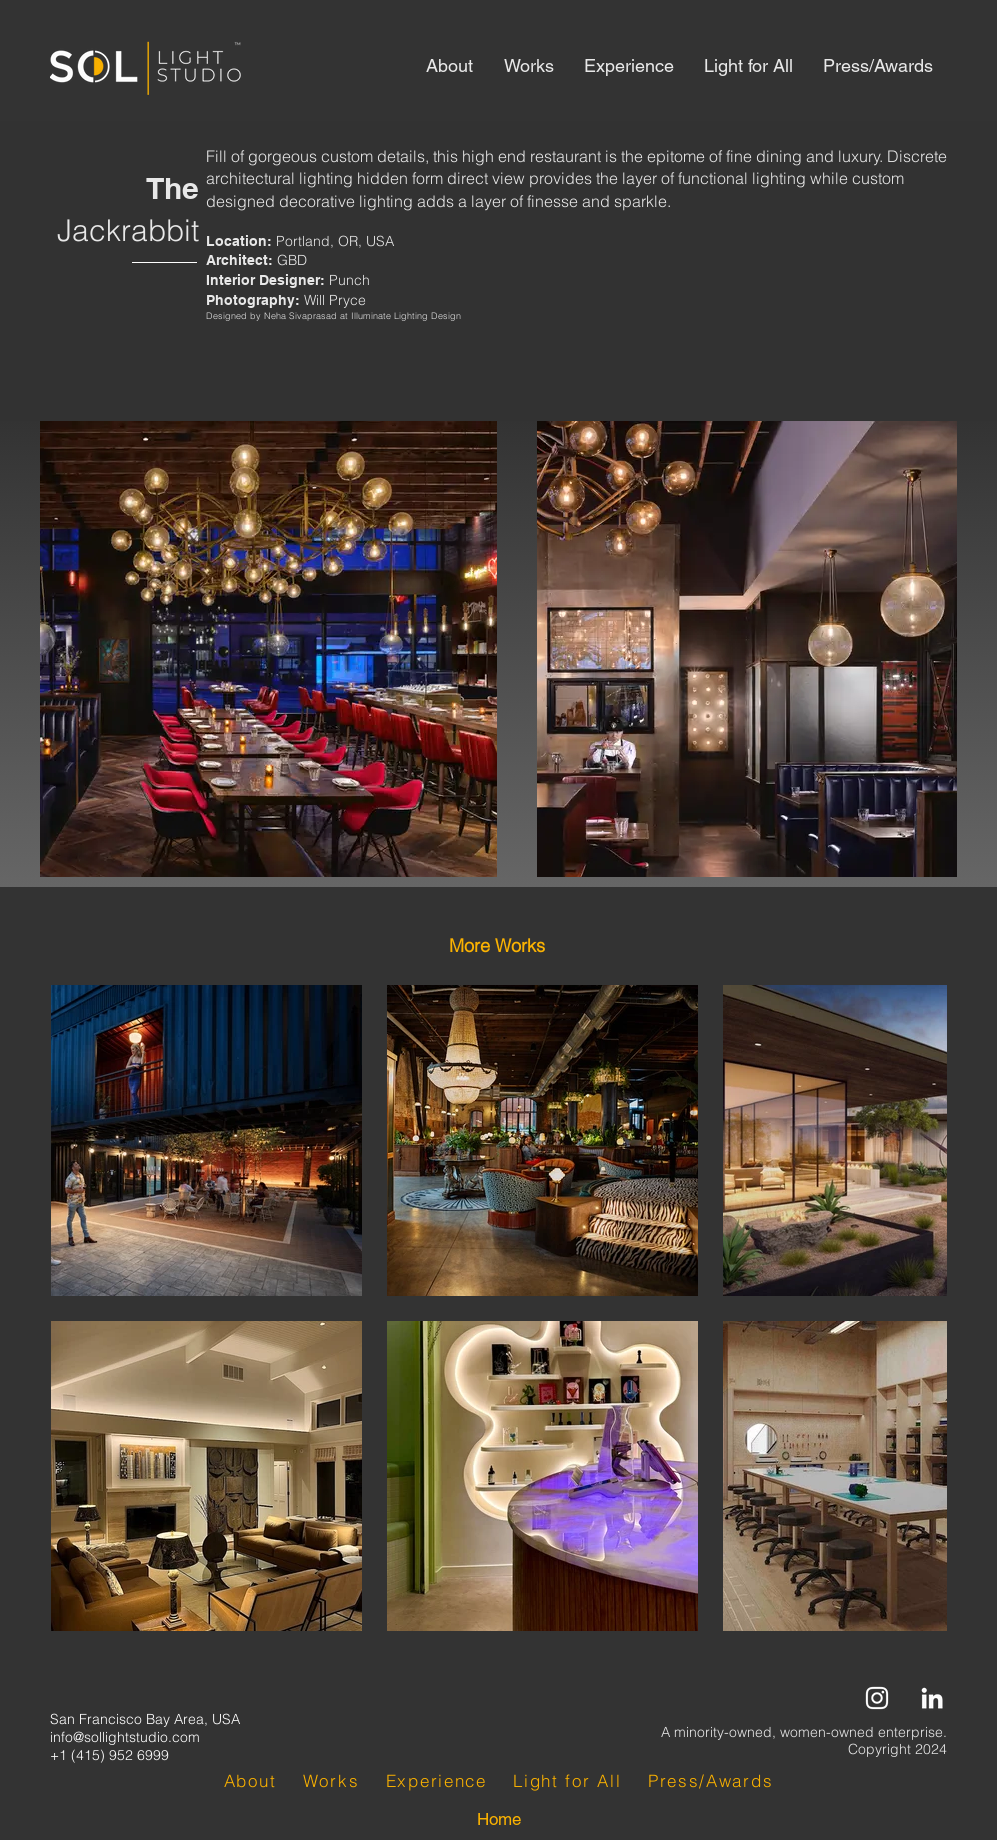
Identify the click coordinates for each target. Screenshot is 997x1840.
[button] (497, 946)
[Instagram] (877, 1698)
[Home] (499, 1820)
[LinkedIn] (932, 1698)
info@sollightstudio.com (125, 1737)
